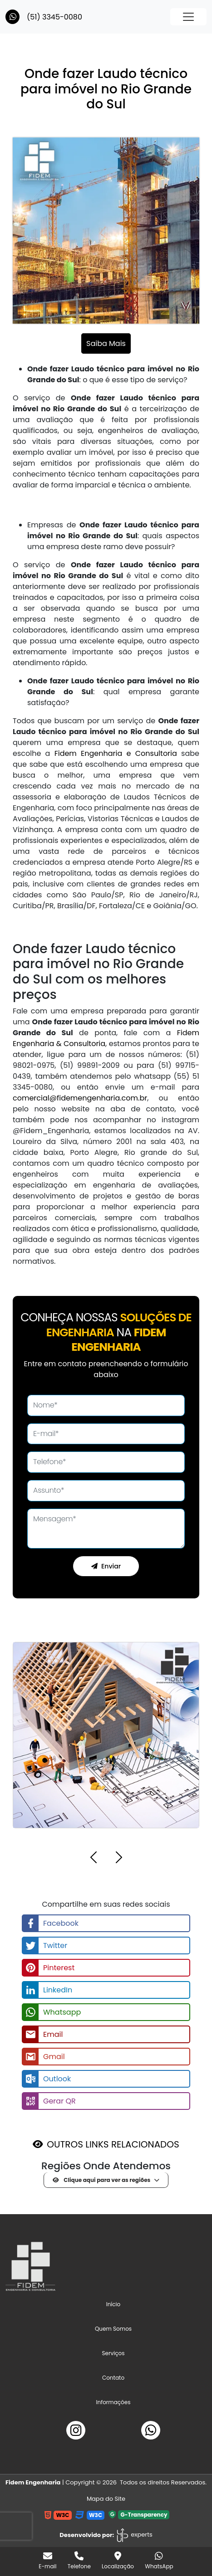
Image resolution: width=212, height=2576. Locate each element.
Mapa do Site (106, 2498)
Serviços (113, 2353)
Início (123, 2304)
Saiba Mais (106, 343)
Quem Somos (113, 2329)
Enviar (106, 1566)
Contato (113, 2377)
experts (134, 2534)
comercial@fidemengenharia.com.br (80, 1098)
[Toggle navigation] (188, 16)
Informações (113, 2402)
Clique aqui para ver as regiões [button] (101, 2180)
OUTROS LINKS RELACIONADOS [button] (113, 2144)
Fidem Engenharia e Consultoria (115, 753)
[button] (93, 1859)
